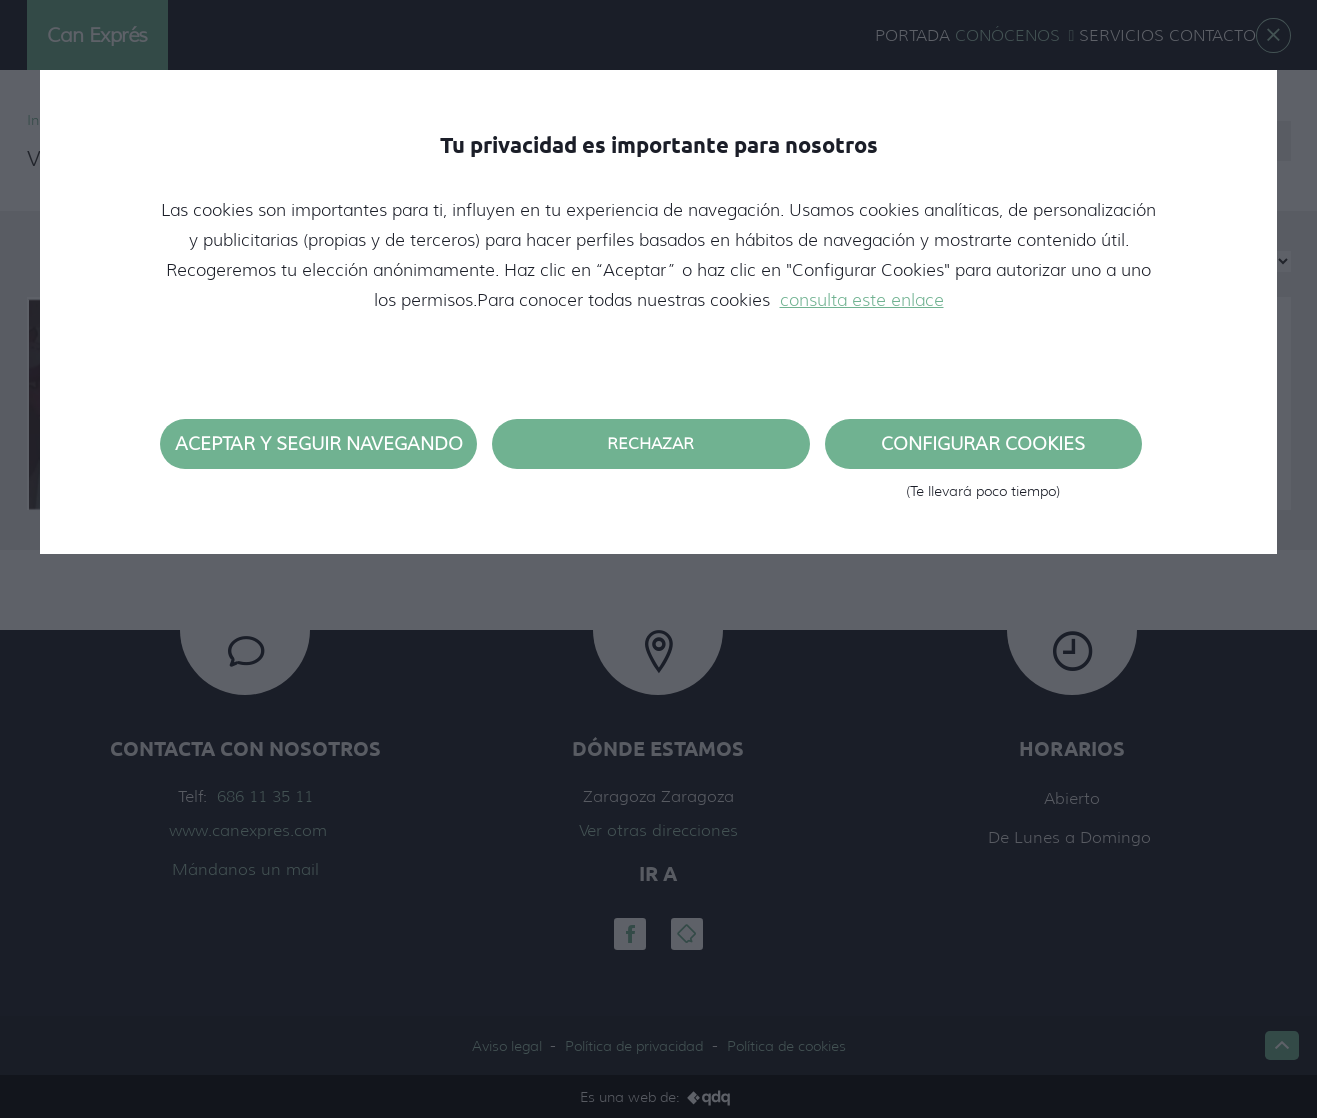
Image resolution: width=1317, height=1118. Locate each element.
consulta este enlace (862, 300)
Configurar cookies (983, 451)
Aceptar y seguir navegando (319, 444)
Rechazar (650, 443)
